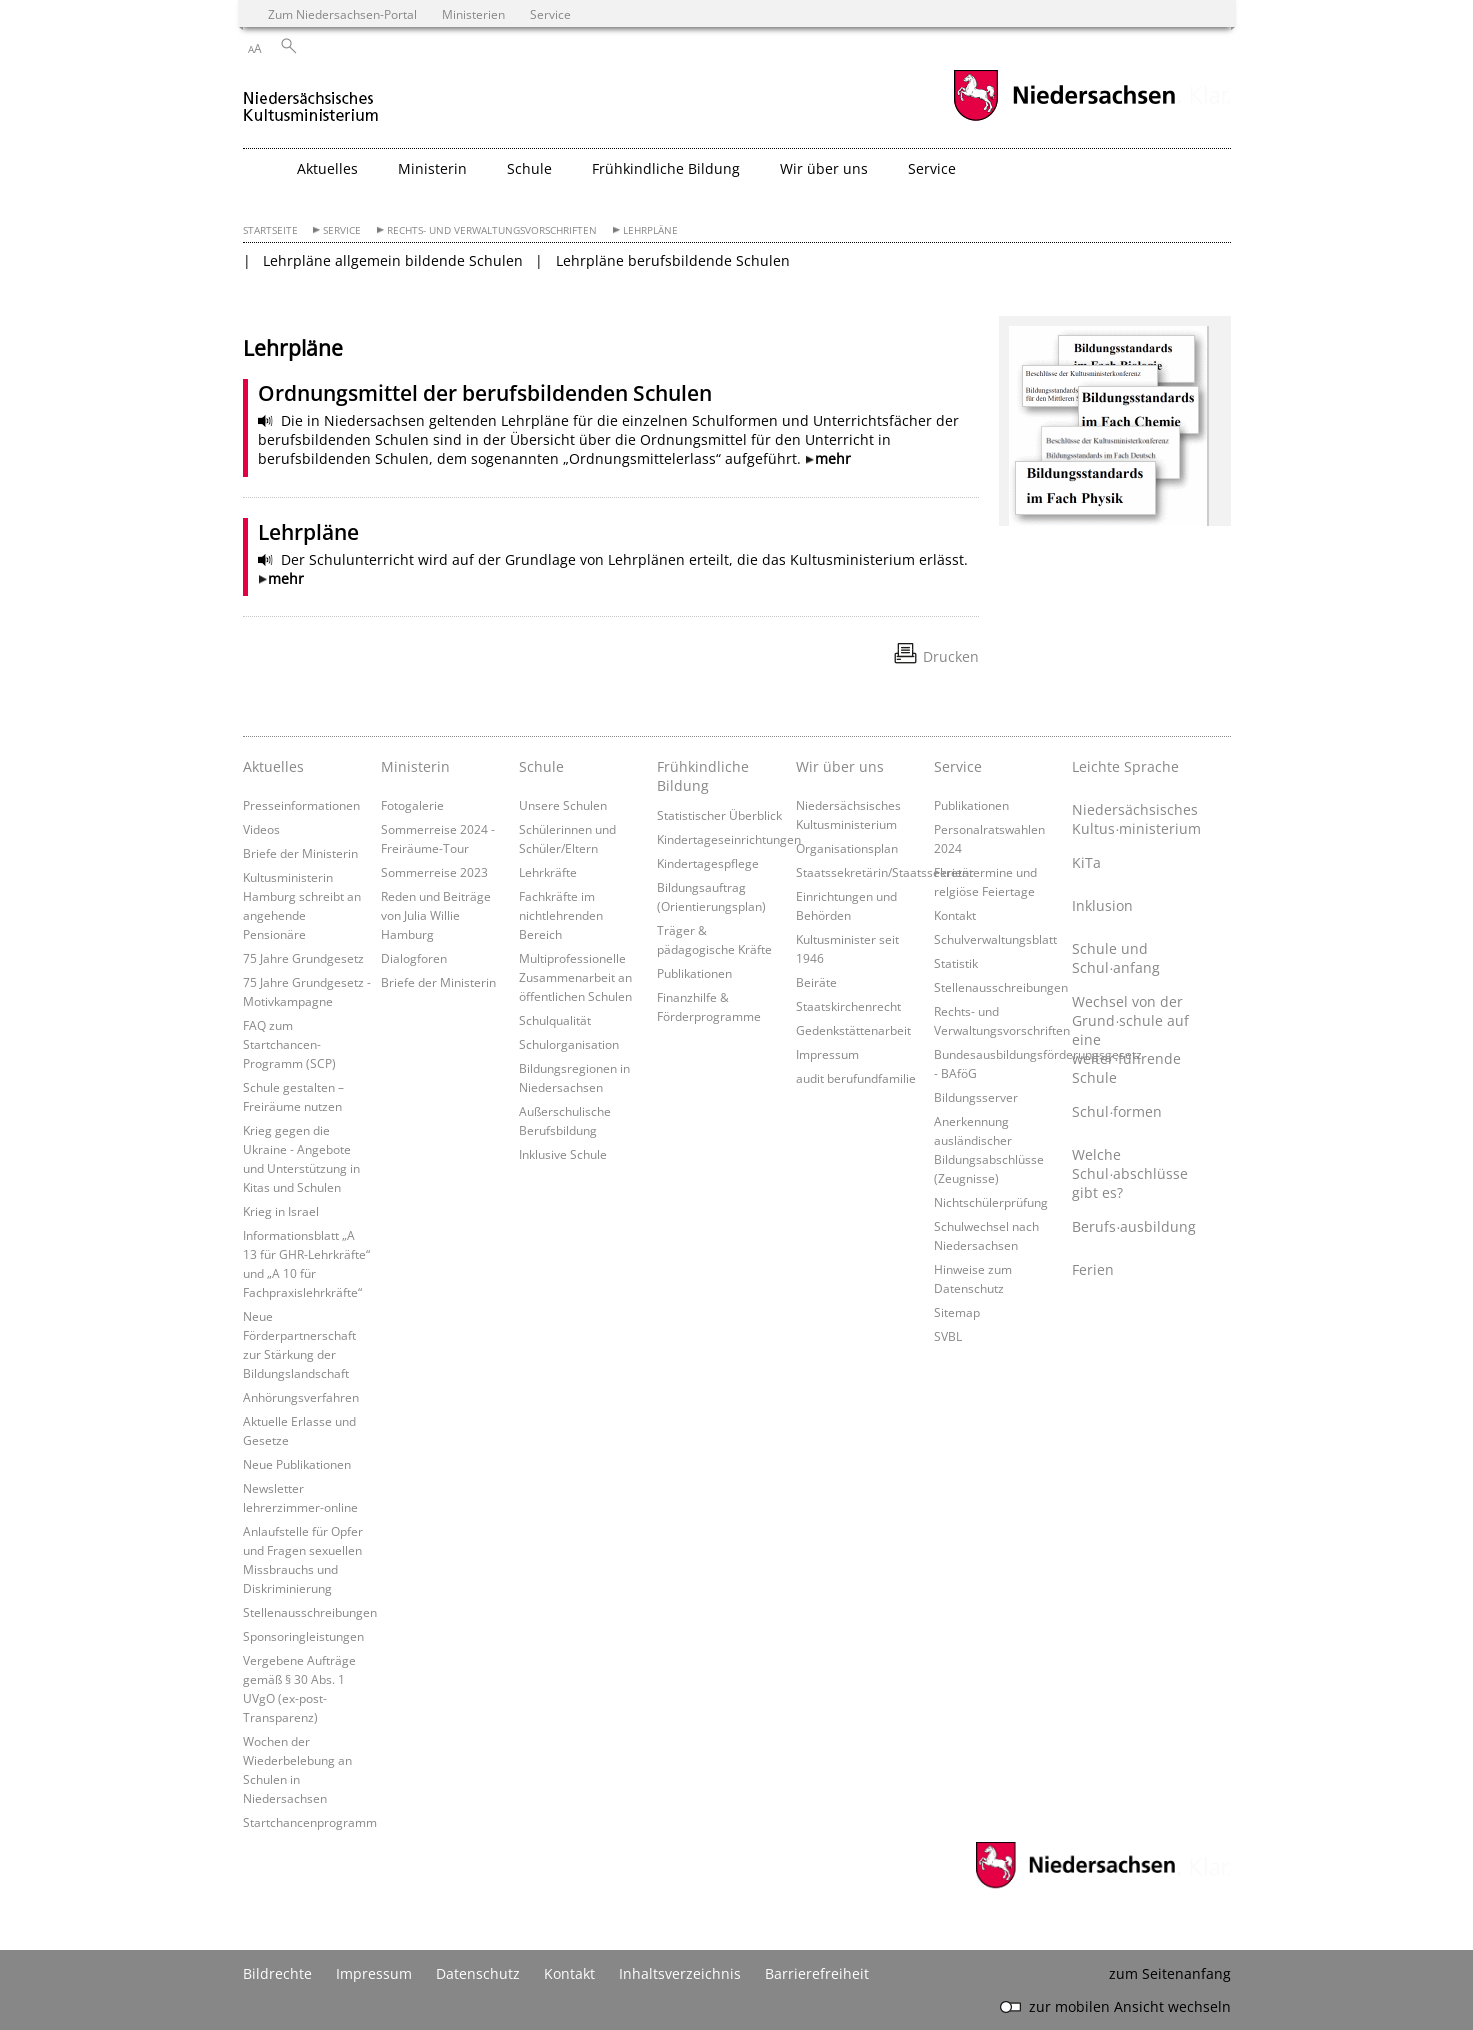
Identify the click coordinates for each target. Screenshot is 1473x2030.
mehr (833, 458)
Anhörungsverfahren (301, 1397)
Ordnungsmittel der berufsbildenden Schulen (485, 393)
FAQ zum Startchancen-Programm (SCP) (289, 1044)
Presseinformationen (301, 805)
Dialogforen (414, 958)
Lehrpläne (650, 230)
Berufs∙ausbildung (1134, 1226)
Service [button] (932, 168)
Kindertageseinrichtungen (729, 839)
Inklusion (1102, 905)
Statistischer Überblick (719, 815)
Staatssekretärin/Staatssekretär (885, 872)
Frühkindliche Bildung (703, 776)
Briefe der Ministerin (300, 853)
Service (342, 230)
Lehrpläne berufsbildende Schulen (673, 260)
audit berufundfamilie (856, 1078)
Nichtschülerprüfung (991, 1202)
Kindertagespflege (708, 863)
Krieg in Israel (281, 1211)
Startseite (270, 230)
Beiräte (816, 982)
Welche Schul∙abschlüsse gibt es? (1130, 1173)
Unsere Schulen (563, 805)
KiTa (1086, 862)
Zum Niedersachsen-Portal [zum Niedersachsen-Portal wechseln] (342, 14)
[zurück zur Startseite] (311, 98)
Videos (261, 829)
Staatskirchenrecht (848, 1006)
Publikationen (694, 973)
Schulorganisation (569, 1044)
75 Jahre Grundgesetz (303, 958)
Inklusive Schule (563, 1154)
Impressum (827, 1054)
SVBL (948, 1336)
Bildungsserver (976, 1097)
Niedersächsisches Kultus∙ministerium (1136, 819)
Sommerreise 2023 (434, 872)
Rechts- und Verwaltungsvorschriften (492, 230)
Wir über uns (840, 766)
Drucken (951, 656)
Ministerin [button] (432, 168)
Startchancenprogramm (310, 1822)
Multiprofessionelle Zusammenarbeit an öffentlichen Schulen (575, 977)
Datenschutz (478, 1973)
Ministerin (415, 766)
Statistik (956, 963)
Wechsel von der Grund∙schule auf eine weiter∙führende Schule (1130, 1039)
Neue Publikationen (297, 1464)
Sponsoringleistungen (303, 1636)
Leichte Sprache (1125, 766)
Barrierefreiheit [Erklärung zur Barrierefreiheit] (817, 1973)
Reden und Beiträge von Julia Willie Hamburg (436, 915)
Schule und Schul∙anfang (1116, 958)
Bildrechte (277, 1973)
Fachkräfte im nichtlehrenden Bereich (561, 915)
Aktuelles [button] (327, 168)
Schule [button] (529, 168)
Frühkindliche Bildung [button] (666, 168)
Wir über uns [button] (824, 168)
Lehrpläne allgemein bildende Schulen (393, 260)
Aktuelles (273, 766)
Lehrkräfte (548, 872)
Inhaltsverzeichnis (680, 1973)
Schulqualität (555, 1020)
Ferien (1093, 1269)
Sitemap (957, 1312)
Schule (541, 766)
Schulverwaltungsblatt (995, 939)
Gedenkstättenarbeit (853, 1030)
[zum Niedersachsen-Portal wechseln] (1064, 118)
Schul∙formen (1117, 1111)
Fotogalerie (412, 805)
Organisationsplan (847, 848)
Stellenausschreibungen (310, 1612)
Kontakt (955, 915)
